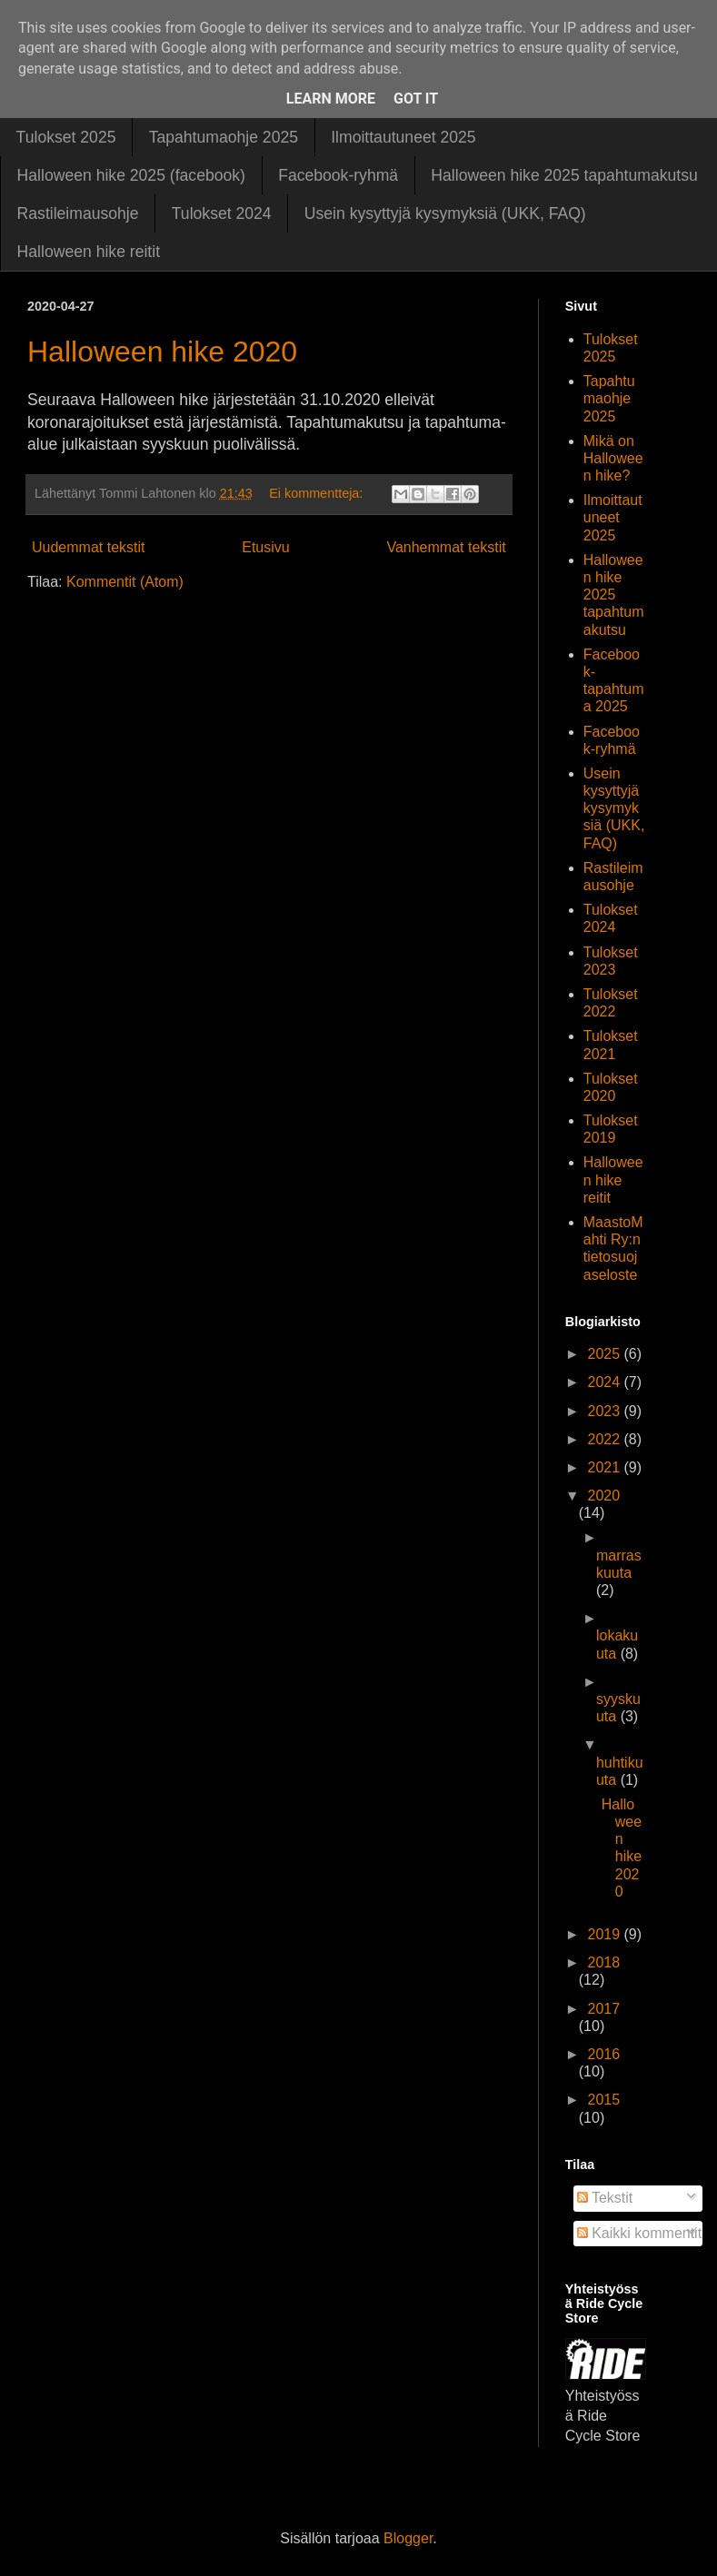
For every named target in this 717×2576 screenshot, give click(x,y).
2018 (603, 1962)
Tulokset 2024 (222, 213)
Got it (415, 98)
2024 (605, 1382)
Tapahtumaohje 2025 (223, 137)
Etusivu (265, 547)
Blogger (408, 2538)
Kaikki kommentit (639, 2233)
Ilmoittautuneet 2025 (403, 137)
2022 (605, 1439)
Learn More (330, 98)
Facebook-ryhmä (338, 175)
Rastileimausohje (78, 213)
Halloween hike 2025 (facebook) (131, 175)
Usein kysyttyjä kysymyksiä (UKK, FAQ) (445, 213)
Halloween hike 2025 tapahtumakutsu (564, 175)
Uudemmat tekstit (88, 547)
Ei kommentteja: (317, 493)
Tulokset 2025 (66, 137)
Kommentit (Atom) (125, 582)
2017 (603, 2008)
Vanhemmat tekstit (445, 547)
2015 (603, 2099)
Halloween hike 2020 (162, 351)
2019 (605, 1934)
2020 (603, 1495)
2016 (603, 2054)
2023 (605, 1411)
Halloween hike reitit (88, 252)
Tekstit (605, 2197)
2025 (605, 1354)
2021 (605, 1467)
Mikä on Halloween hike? (613, 458)
